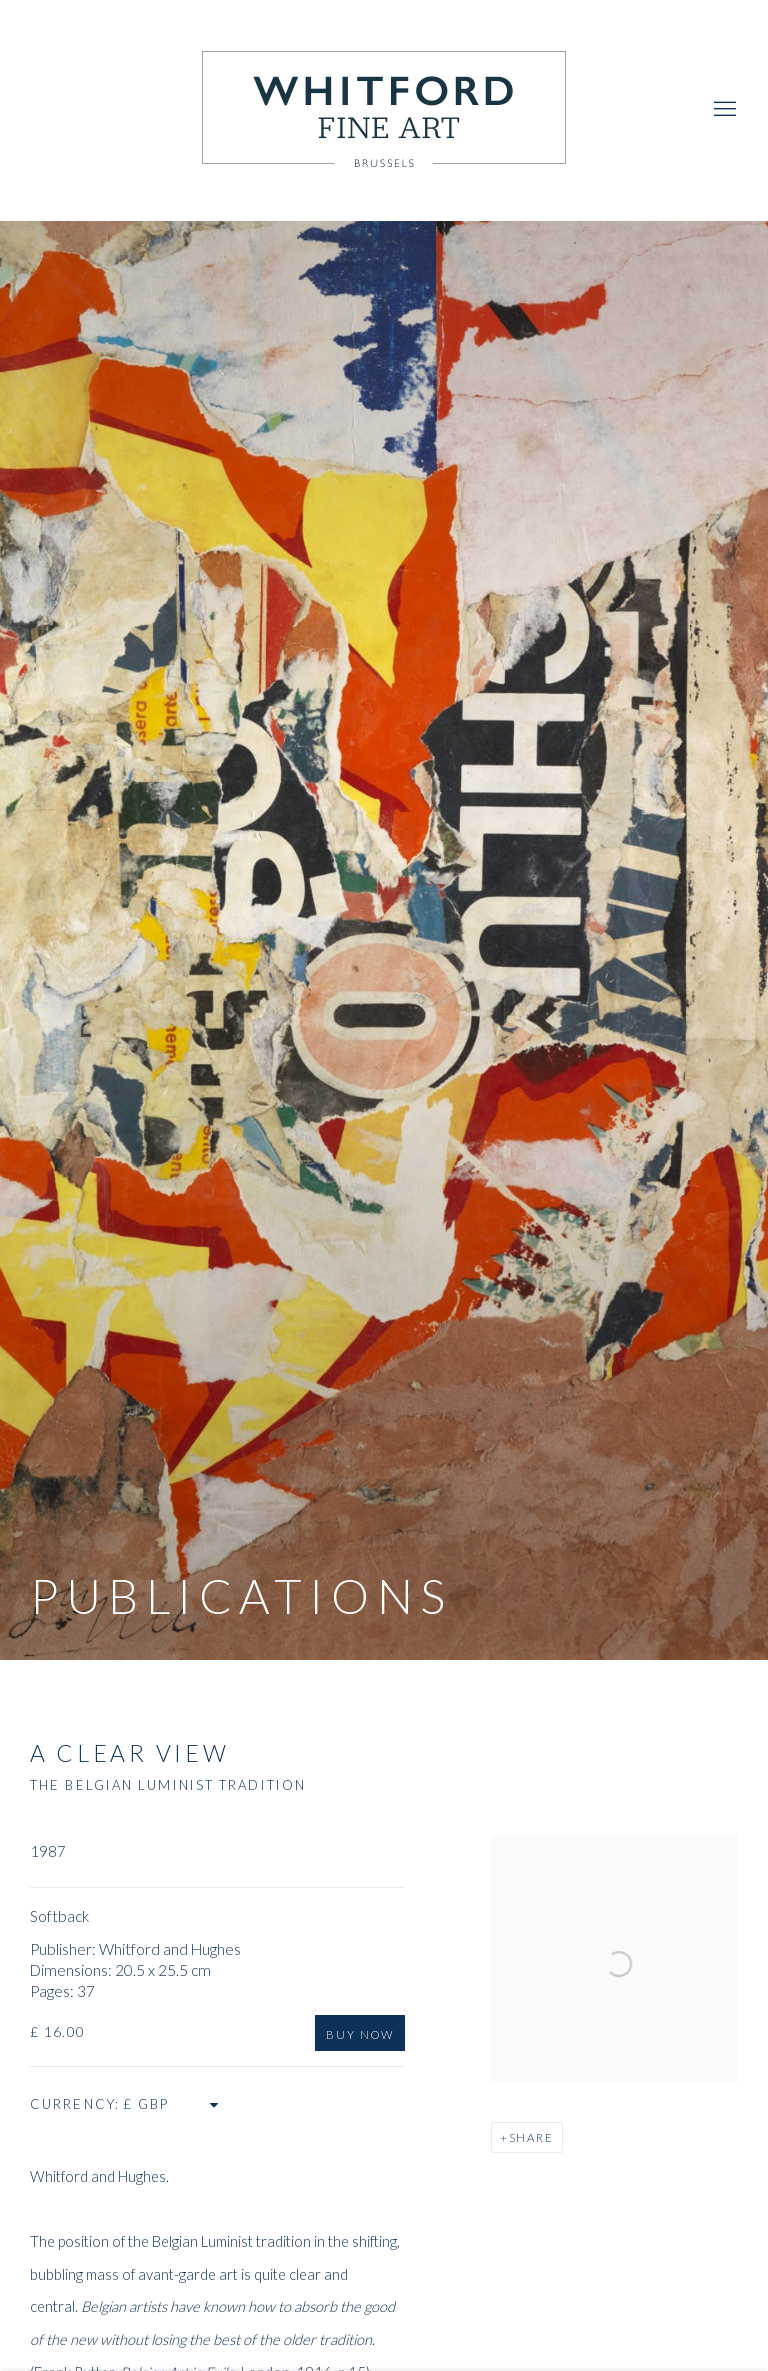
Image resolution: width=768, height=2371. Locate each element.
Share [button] (531, 2137)
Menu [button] (723, 110)
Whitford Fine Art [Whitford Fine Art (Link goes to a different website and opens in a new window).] (384, 110)
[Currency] (172, 2104)
